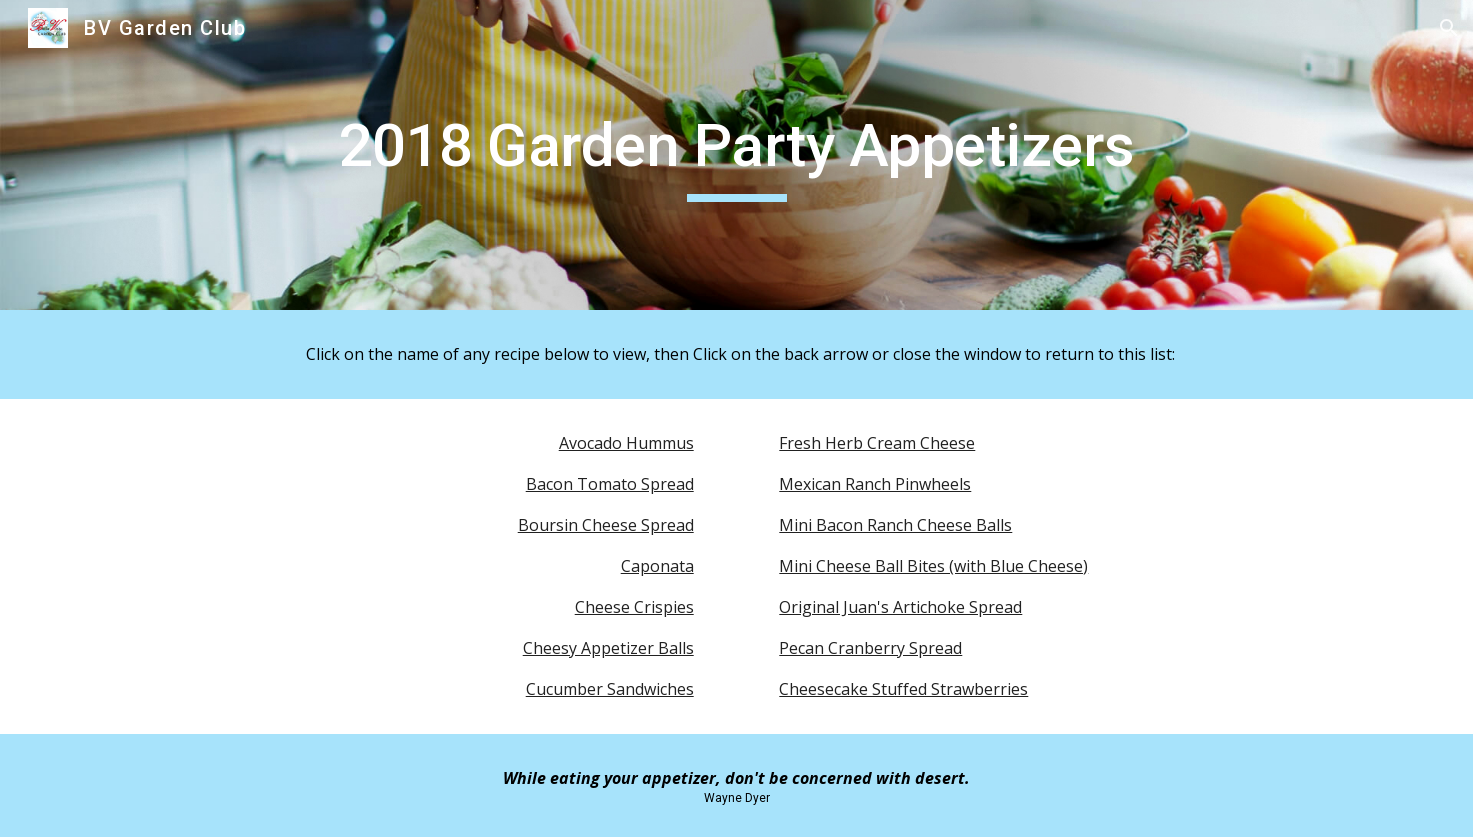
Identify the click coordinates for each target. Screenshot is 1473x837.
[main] (736, 155)
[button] (1449, 28)
